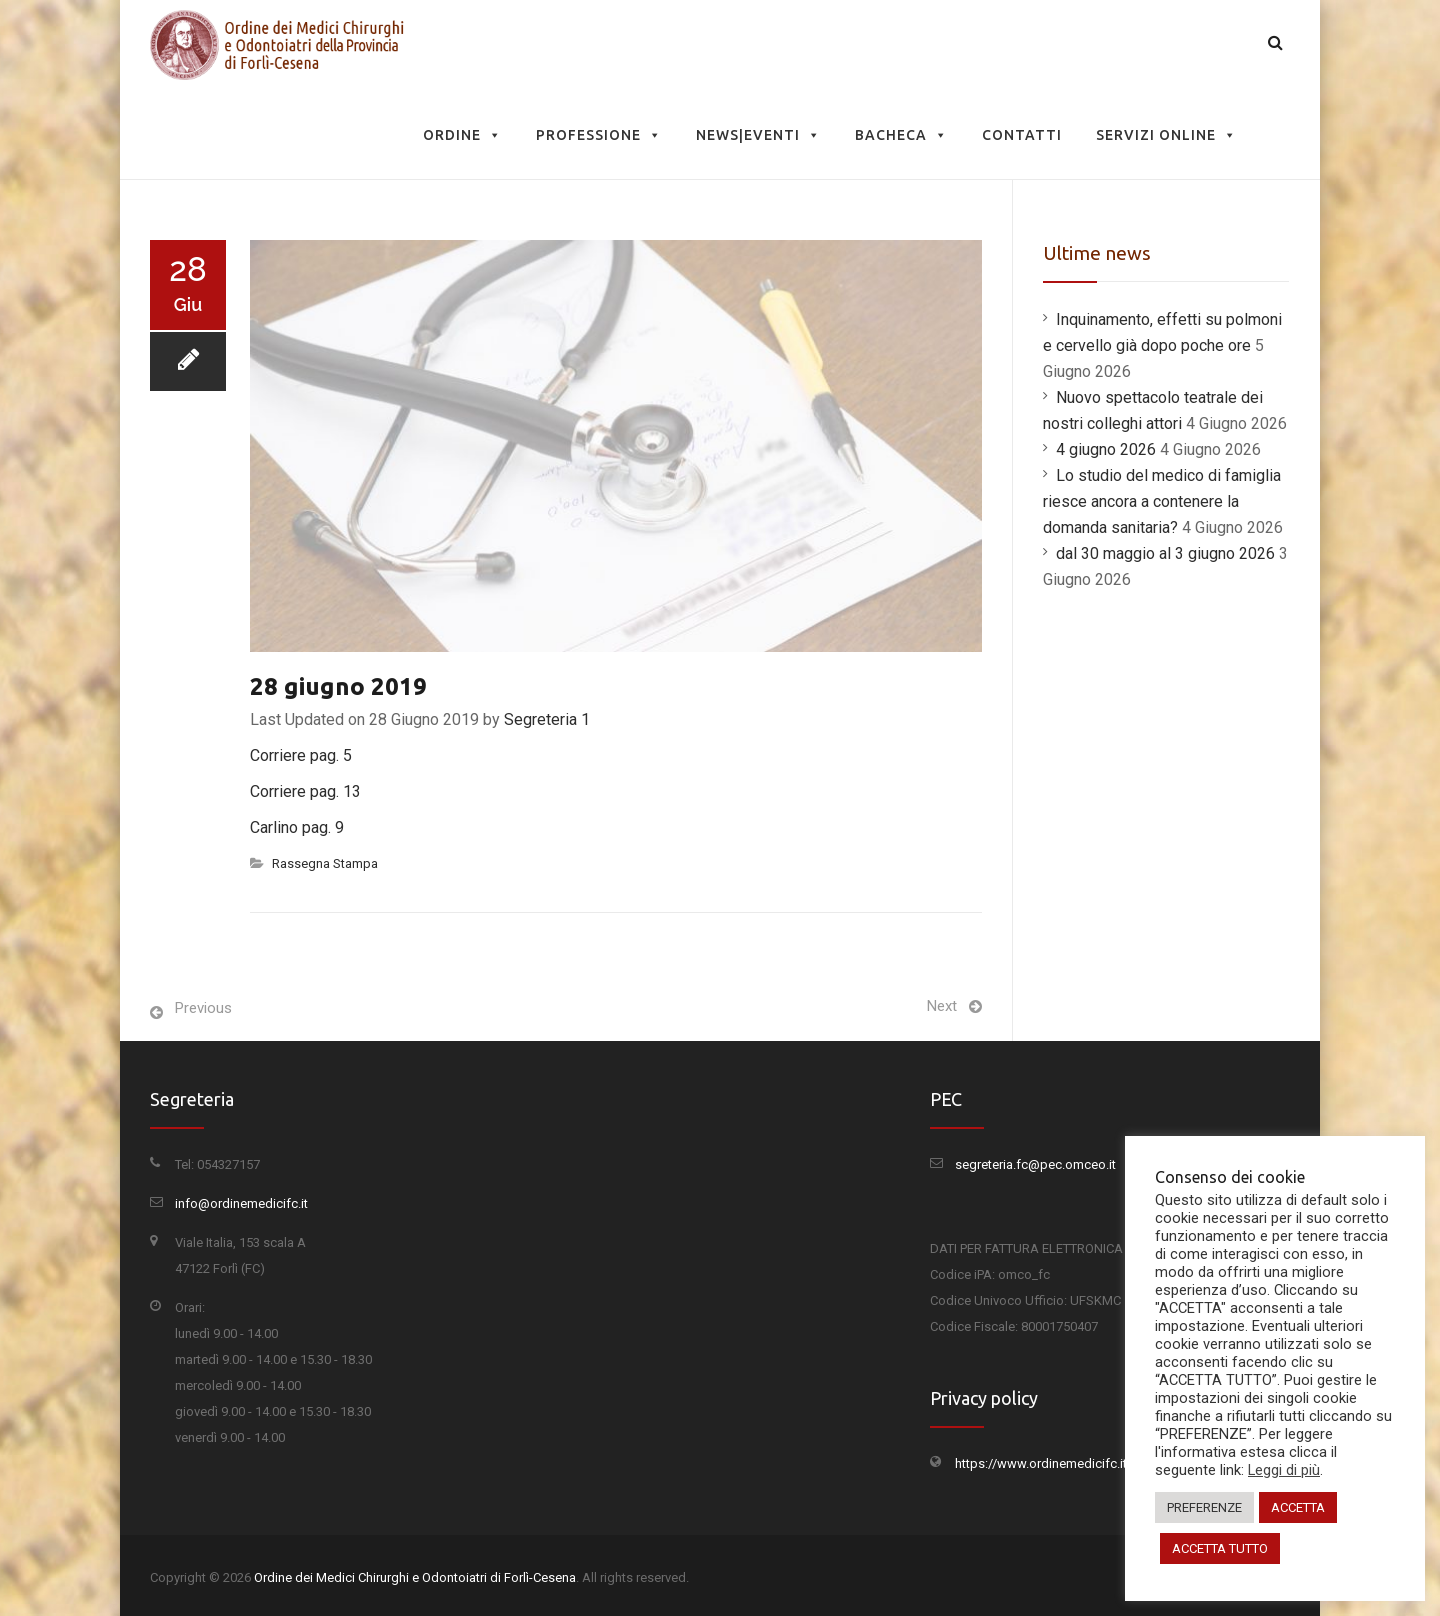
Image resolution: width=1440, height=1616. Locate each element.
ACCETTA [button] (1298, 1507)
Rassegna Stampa (325, 863)
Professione (599, 135)
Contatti (1022, 135)
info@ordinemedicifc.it (241, 1203)
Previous (203, 1008)
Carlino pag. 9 (297, 827)
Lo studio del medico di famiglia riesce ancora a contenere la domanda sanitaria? (1162, 501)
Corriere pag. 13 (305, 791)
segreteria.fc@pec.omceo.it (1035, 1164)
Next (942, 1006)
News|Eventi (758, 135)
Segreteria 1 (547, 719)
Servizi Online (1166, 135)
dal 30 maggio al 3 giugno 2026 (1165, 553)
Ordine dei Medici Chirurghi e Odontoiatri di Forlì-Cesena (415, 1577)
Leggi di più (1284, 1470)
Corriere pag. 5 (301, 755)
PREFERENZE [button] (1204, 1507)
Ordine (462, 135)
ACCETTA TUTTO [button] (1220, 1548)
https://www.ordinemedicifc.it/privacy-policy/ (1086, 1463)
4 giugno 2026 (1106, 449)
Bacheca (901, 135)
